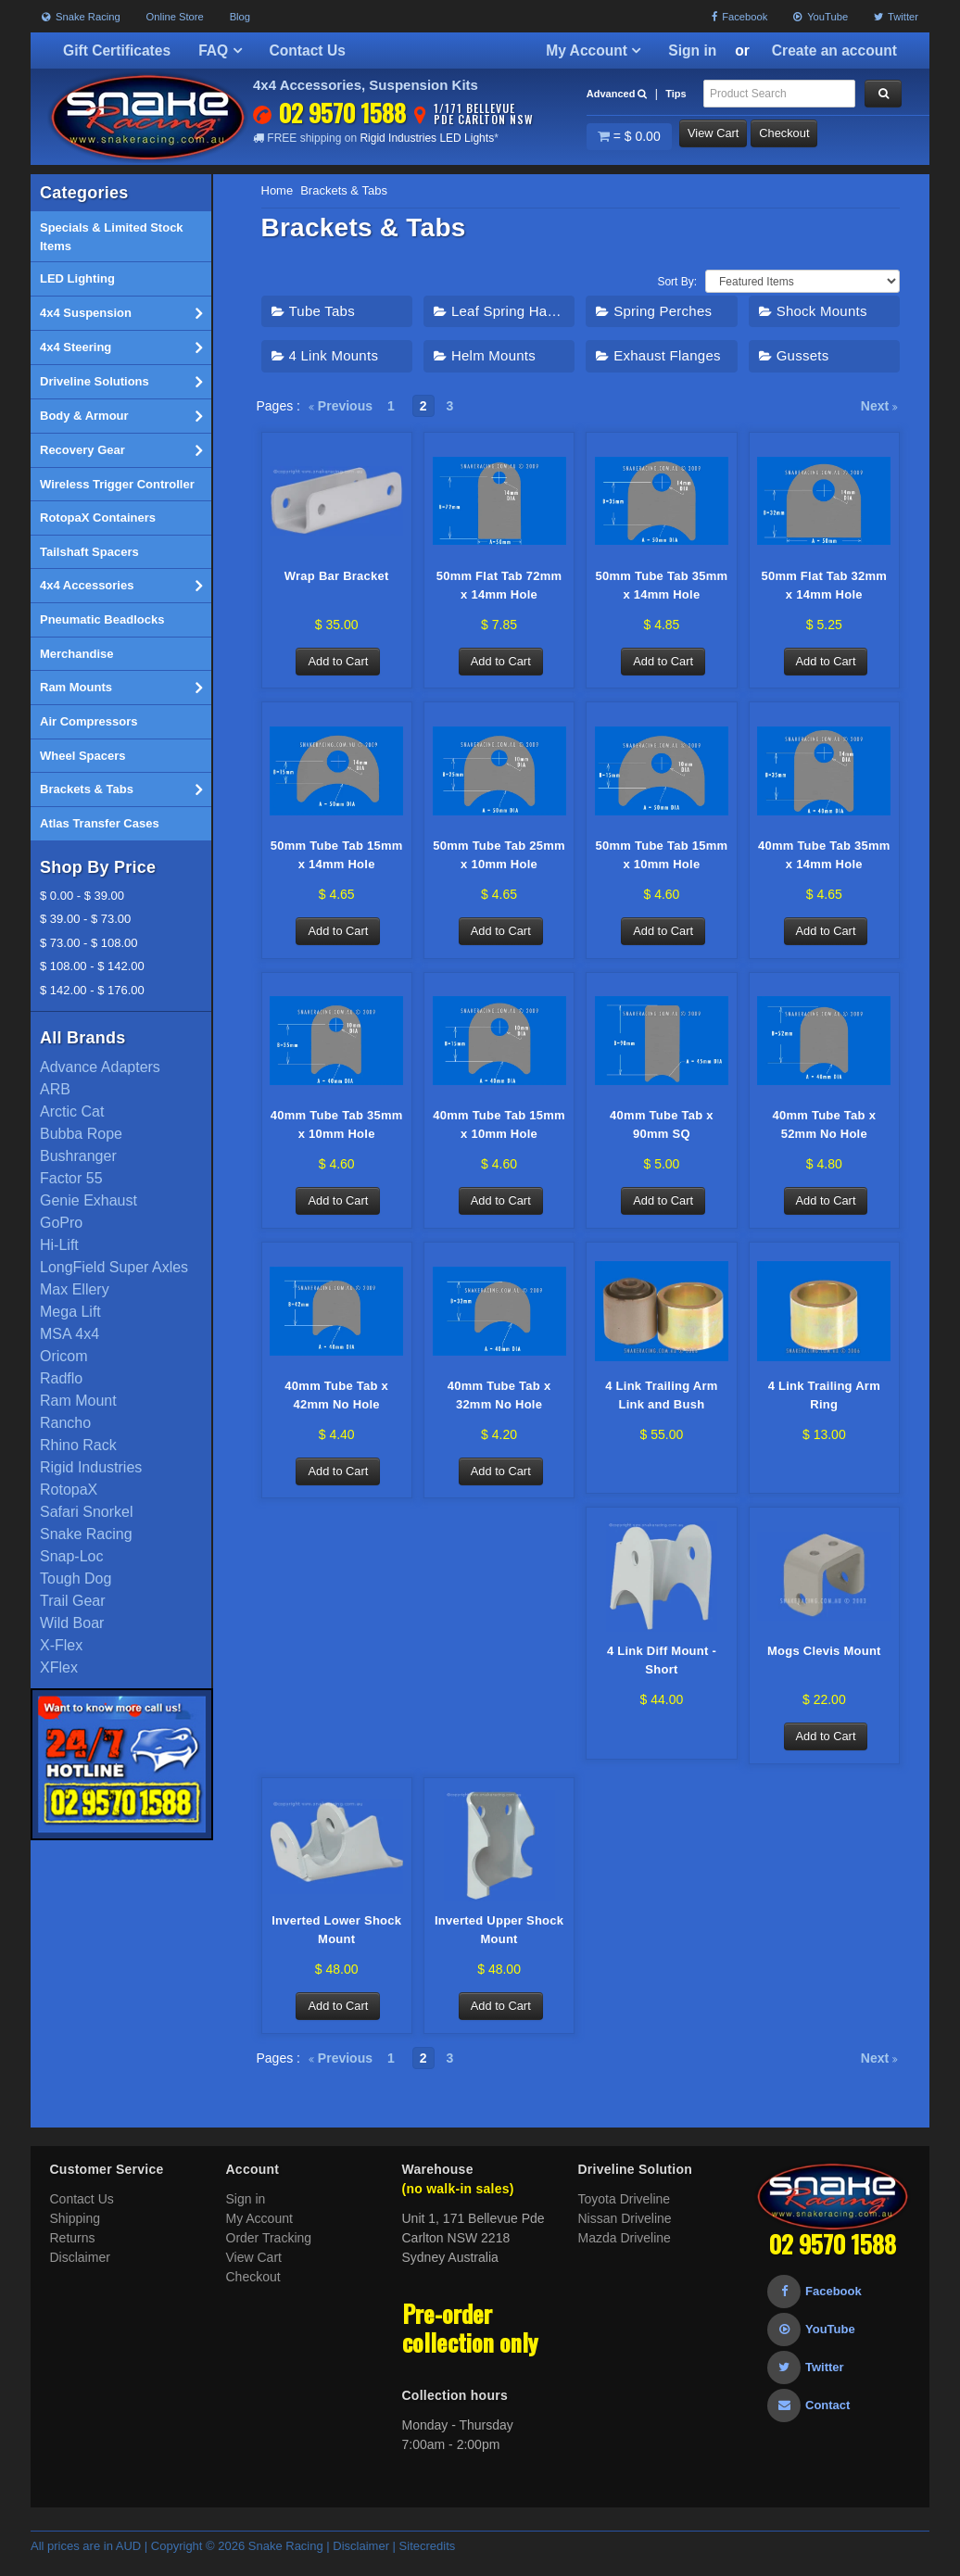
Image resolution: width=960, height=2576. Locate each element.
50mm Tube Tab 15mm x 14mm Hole (336, 858)
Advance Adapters (100, 1067)
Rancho (65, 1423)
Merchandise (76, 654)
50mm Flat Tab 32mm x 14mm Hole (824, 586)
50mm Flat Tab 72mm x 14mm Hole (499, 586)
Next (879, 405)
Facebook (739, 16)
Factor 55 (71, 1178)
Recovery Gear (121, 450)
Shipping (75, 2233)
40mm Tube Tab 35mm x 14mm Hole (824, 858)
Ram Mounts (121, 687)
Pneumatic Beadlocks (102, 619)
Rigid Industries (91, 1467)
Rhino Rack (78, 1445)
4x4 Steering (121, 347)
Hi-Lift (59, 1245)
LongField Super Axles (114, 1267)
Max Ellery (74, 1289)
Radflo (61, 1378)
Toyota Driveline (624, 2213)
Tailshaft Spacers (89, 552)
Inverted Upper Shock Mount (499, 1943)
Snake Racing (81, 16)
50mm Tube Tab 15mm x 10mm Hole (661, 858)
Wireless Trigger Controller (117, 484)
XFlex (59, 1667)
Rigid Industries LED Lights (427, 138)
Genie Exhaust (88, 1200)
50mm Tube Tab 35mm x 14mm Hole (661, 586)
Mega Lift (70, 1312)
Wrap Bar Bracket (336, 577)
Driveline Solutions (121, 382)
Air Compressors (88, 721)
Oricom (64, 1356)
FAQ (219, 50)
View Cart (724, 137)
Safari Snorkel (86, 1512)
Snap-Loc (72, 1556)
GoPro (61, 1223)
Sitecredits (427, 2561)
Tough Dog (75, 1578)
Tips (675, 93)
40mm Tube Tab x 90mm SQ (662, 1131)
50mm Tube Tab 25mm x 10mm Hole (499, 858)
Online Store (175, 16)
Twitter (896, 16)
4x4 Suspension (121, 313)
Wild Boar (72, 1623)
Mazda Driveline (624, 2252)
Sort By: (677, 281)
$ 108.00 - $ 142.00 (92, 966)
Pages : (278, 405)
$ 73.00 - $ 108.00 (89, 943)
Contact (808, 2420)
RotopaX (68, 1489)
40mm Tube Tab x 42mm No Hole (336, 1403)
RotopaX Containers (98, 517)
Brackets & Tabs (121, 789)
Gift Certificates (117, 50)
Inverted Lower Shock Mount (336, 1943)
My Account (593, 50)
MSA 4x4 (69, 1334)
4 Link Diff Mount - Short (661, 1671)
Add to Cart (340, 662)
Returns (72, 2252)
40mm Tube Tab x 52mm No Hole (824, 1131)
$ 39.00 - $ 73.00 (85, 919)
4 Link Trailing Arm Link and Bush (661, 1403)
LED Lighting (77, 278)
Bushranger (78, 1156)
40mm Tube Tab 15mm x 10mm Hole (499, 1131)
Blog (240, 16)
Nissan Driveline (625, 2233)
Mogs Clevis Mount (824, 1662)
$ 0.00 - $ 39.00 (82, 896)
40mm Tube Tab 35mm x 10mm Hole (336, 1131)
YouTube (820, 16)
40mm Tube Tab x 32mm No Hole (499, 1403)
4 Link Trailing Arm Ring (824, 1403)
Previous (341, 405)
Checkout (806, 137)
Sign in (692, 50)
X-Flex (61, 1645)
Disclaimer (80, 2272)
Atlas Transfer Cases (99, 823)
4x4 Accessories (121, 585)
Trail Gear (73, 1601)
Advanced (617, 93)
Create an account (834, 50)
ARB (55, 1089)
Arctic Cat (72, 1111)
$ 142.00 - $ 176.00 (92, 990)
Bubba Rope (81, 1134)
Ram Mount (78, 1400)
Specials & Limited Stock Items (111, 237)
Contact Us (308, 50)
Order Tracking (269, 2252)
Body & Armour (121, 416)
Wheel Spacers (83, 756)
